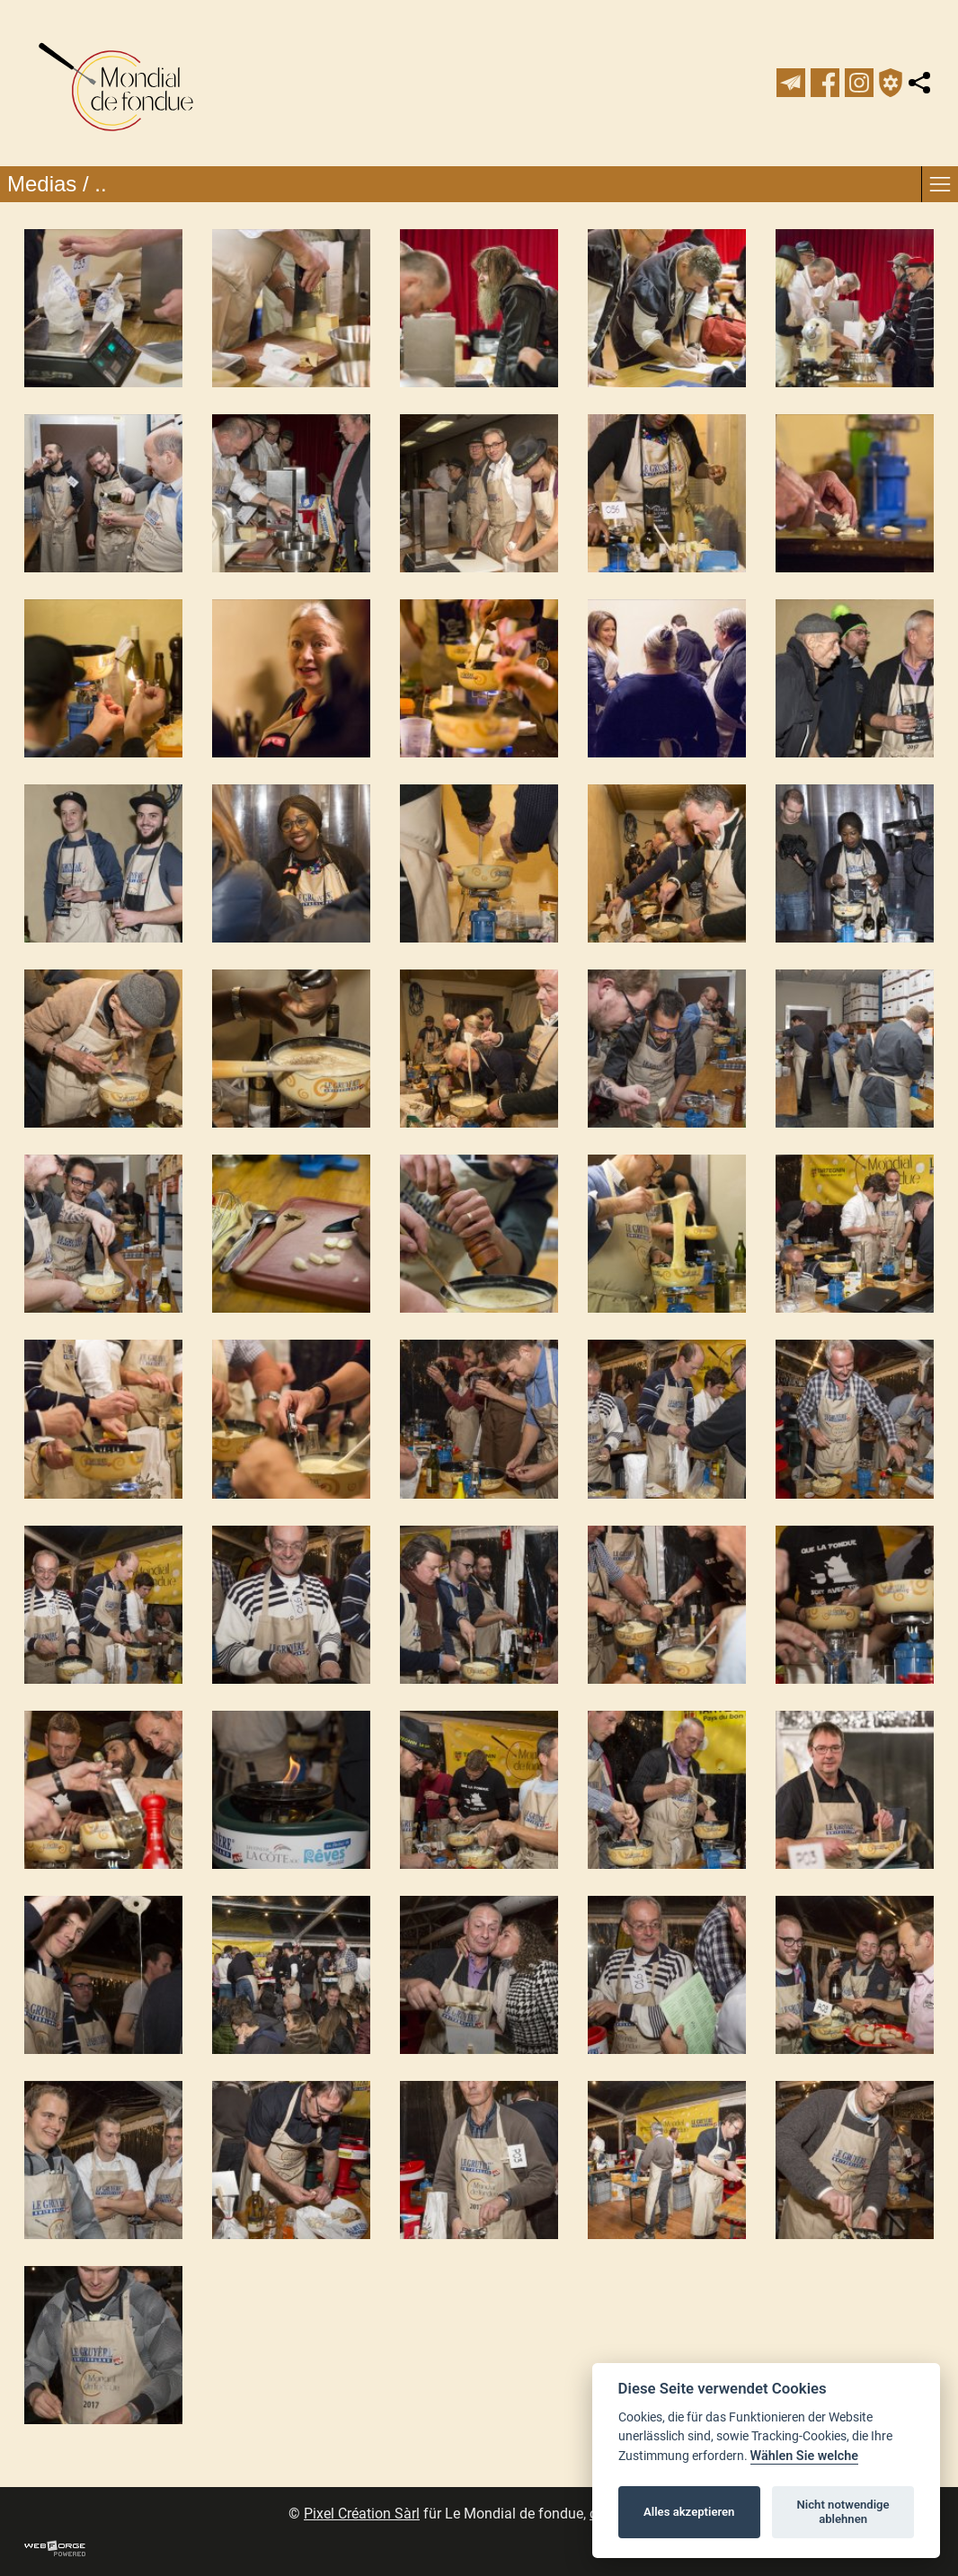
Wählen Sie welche (804, 2456)
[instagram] (859, 82)
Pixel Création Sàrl (362, 2513)
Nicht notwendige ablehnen (843, 2512)
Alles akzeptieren (688, 2511)
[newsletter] (790, 82)
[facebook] (825, 82)
